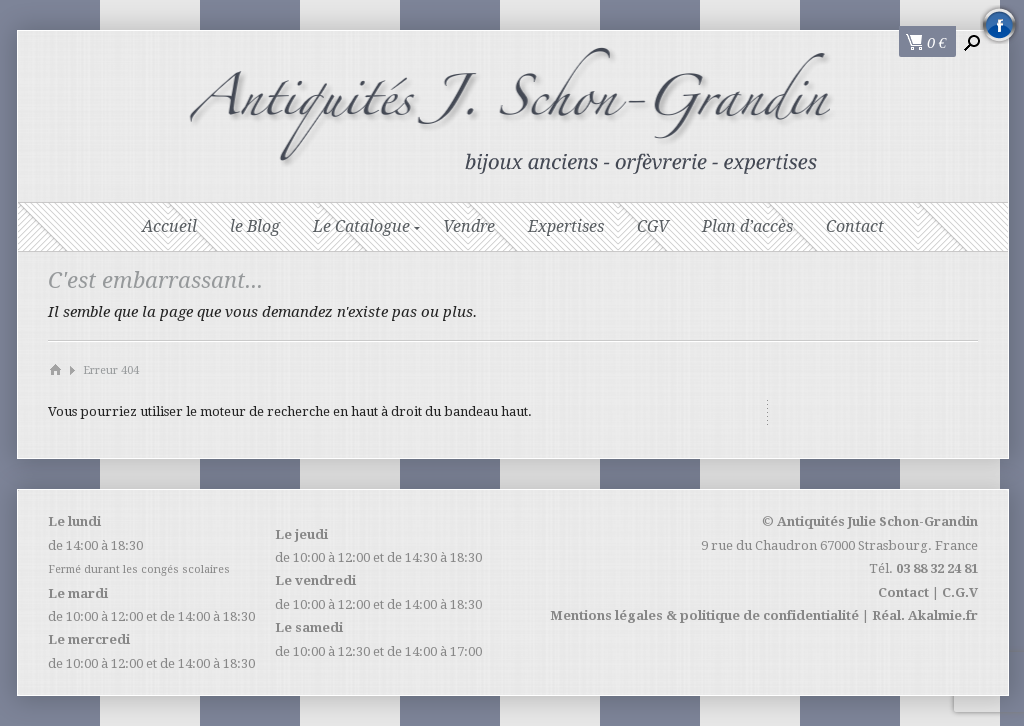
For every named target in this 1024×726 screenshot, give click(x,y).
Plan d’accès (747, 226)
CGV (653, 226)
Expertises (566, 226)
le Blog (255, 226)
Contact (855, 226)
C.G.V (960, 592)
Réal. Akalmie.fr (925, 615)
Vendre (469, 226)
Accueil (169, 226)
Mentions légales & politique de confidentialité (704, 615)
